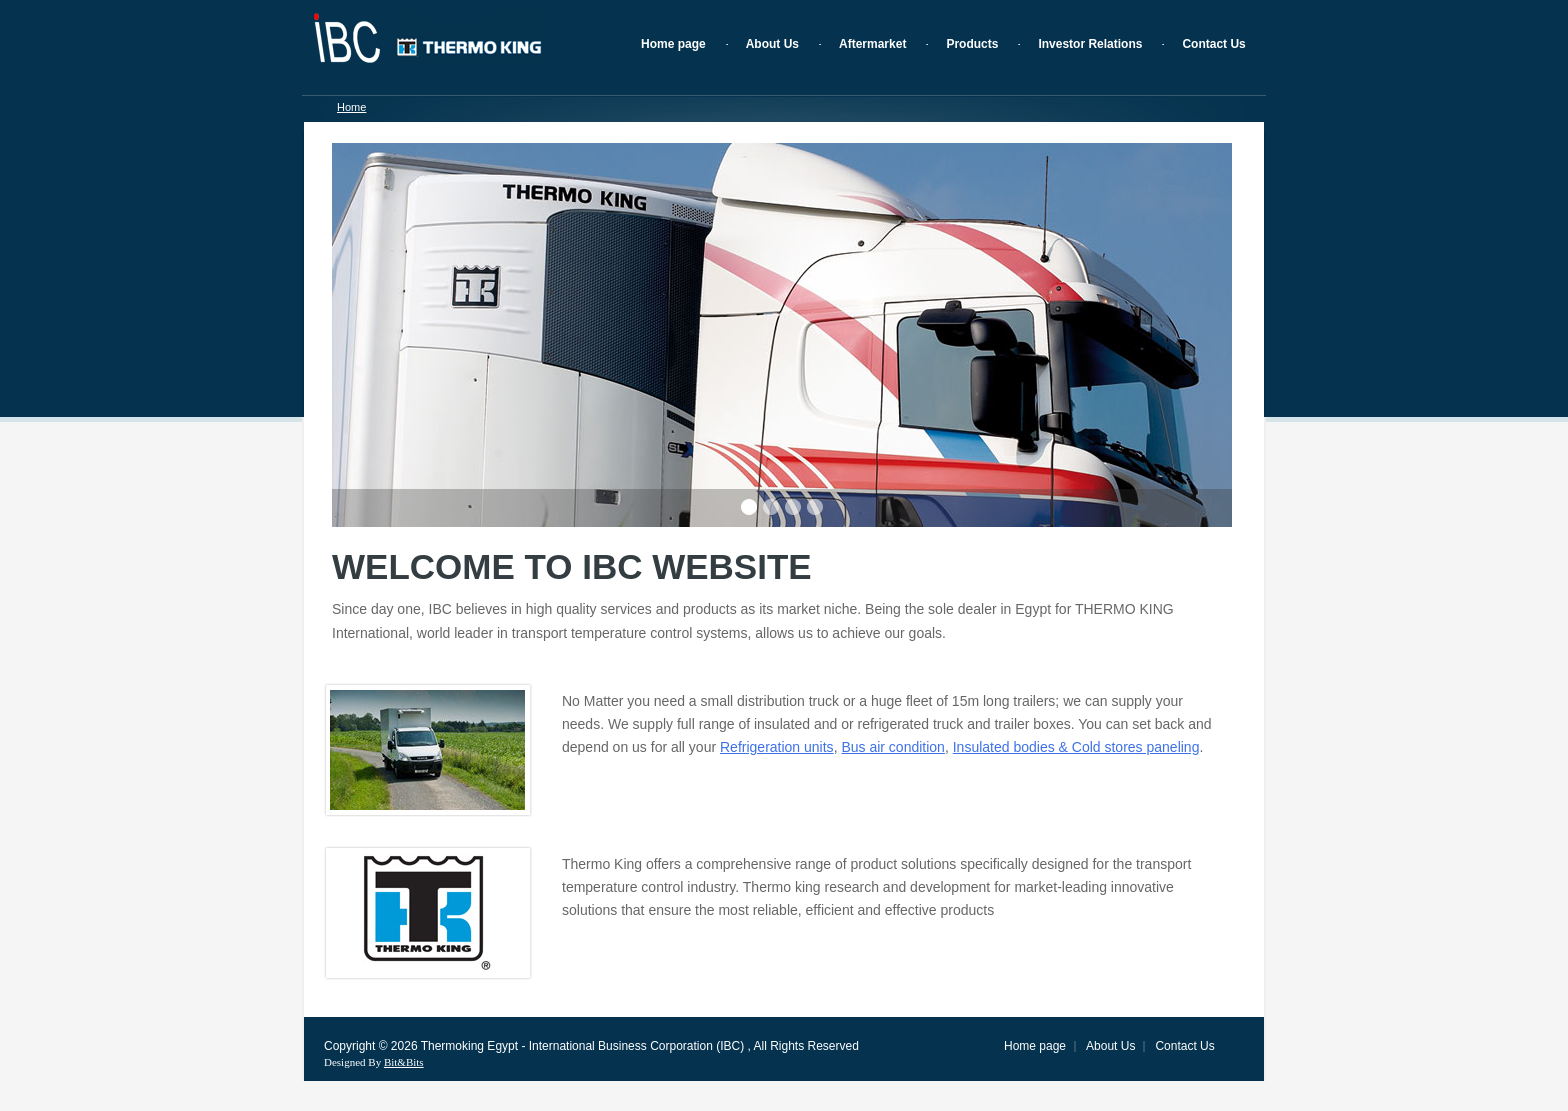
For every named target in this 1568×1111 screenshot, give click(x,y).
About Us (772, 44)
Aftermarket (872, 44)
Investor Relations (1090, 44)
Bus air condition (893, 747)
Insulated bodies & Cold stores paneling (1076, 747)
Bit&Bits (404, 1062)
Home (351, 107)
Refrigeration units (777, 747)
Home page (673, 44)
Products (972, 44)
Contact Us (1213, 44)
